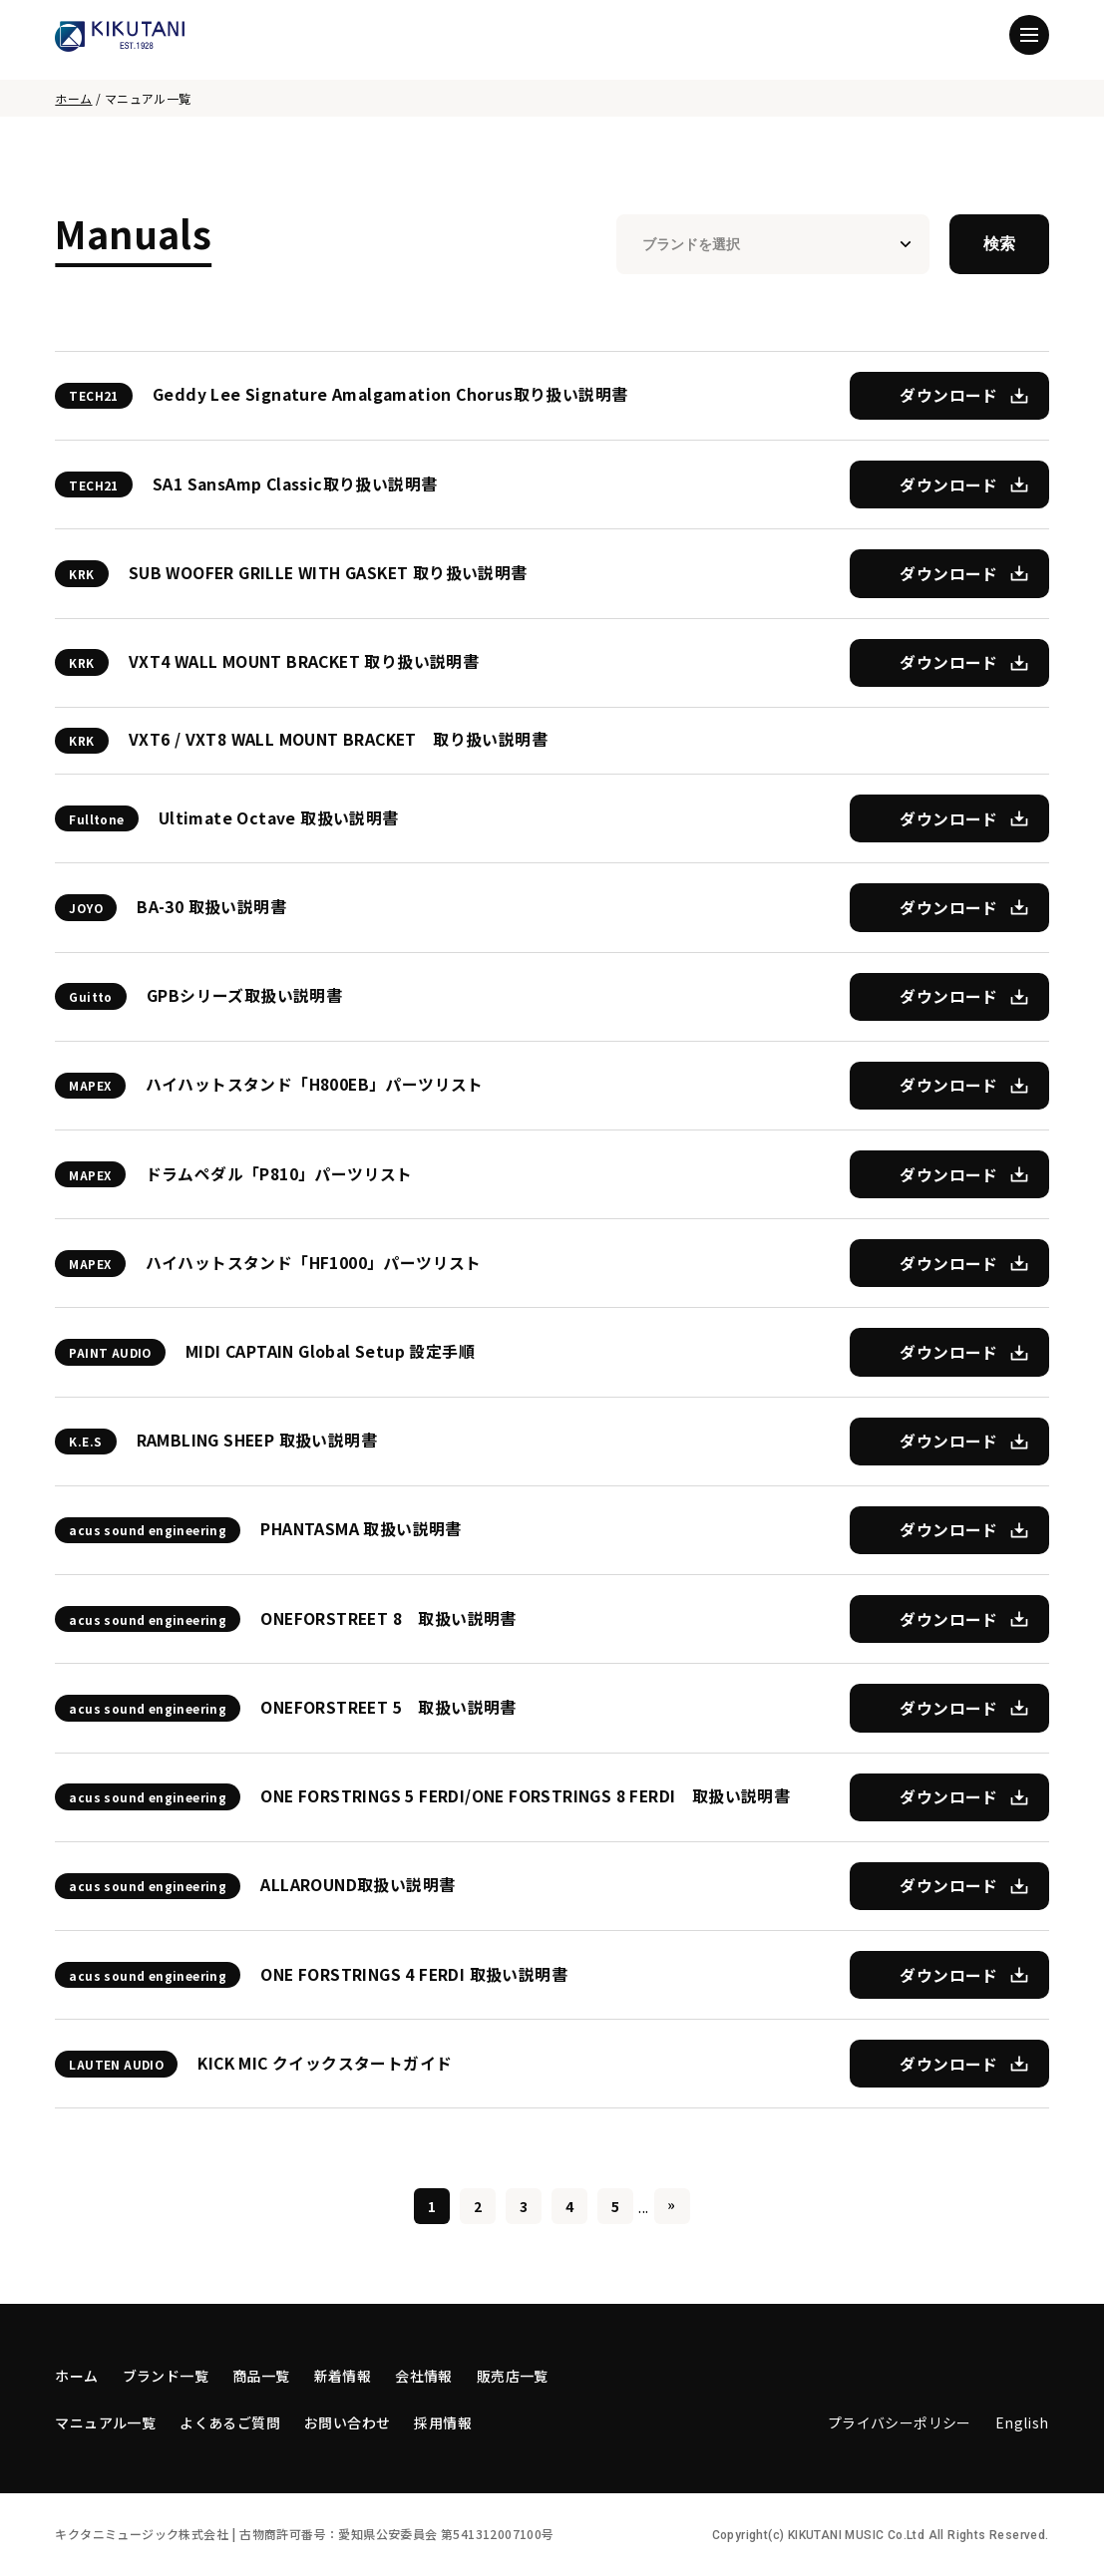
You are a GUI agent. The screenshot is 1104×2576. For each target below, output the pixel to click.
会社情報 (424, 2376)
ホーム (73, 98)
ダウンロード (948, 395)
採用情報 (443, 2422)
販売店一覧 (513, 2376)
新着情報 (343, 2376)
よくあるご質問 (230, 2422)
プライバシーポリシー (899, 2422)
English (1022, 2422)
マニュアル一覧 (105, 2422)
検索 (999, 243)
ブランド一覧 (165, 2376)
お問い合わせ (347, 2422)
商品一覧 (261, 2376)
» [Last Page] (671, 2204)
